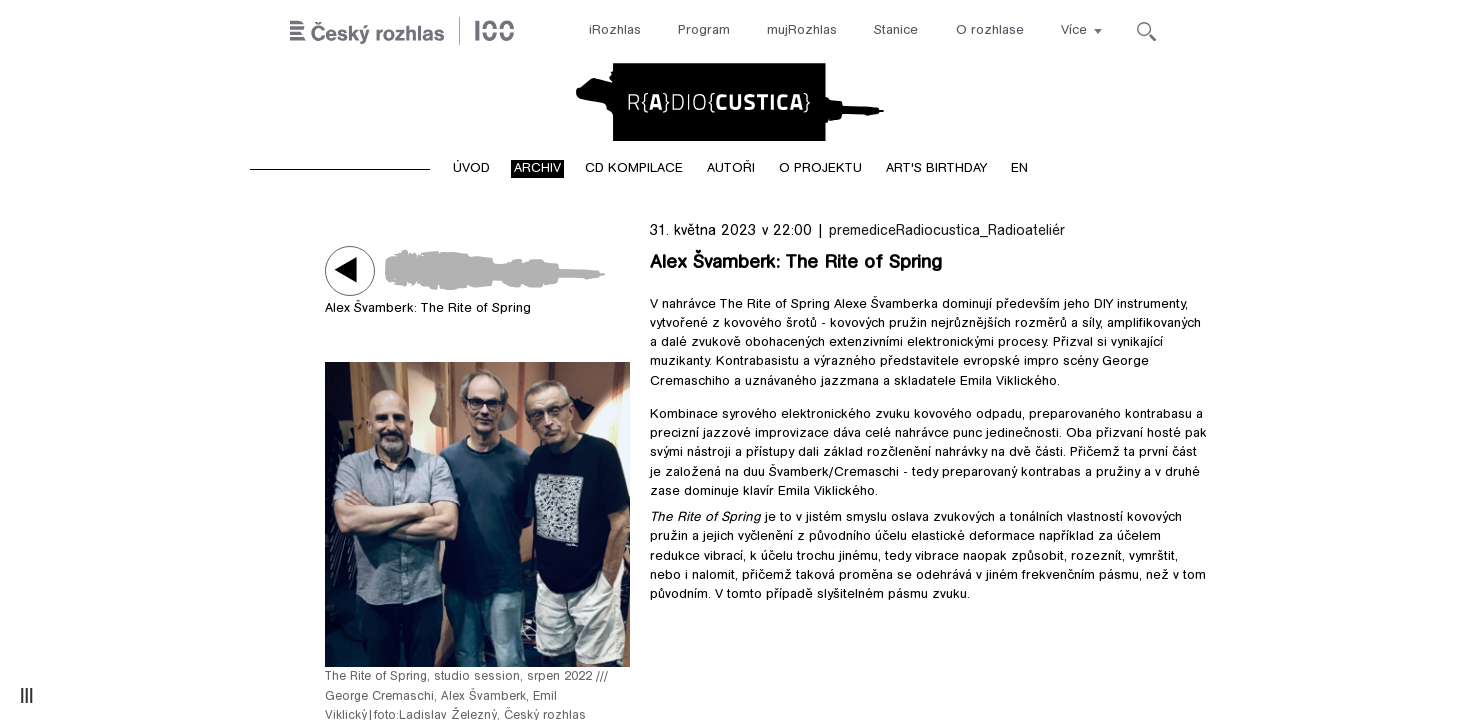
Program (704, 31)
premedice (862, 231)
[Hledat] (1146, 31)
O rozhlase (990, 31)
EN (1019, 169)
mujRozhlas (802, 31)
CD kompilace (634, 169)
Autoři (731, 169)
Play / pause (350, 270)
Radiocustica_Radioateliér (980, 231)
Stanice (896, 31)
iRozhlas (615, 31)
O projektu (820, 169)
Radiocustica (730, 102)
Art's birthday (936, 169)
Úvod (471, 169)
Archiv (537, 169)
